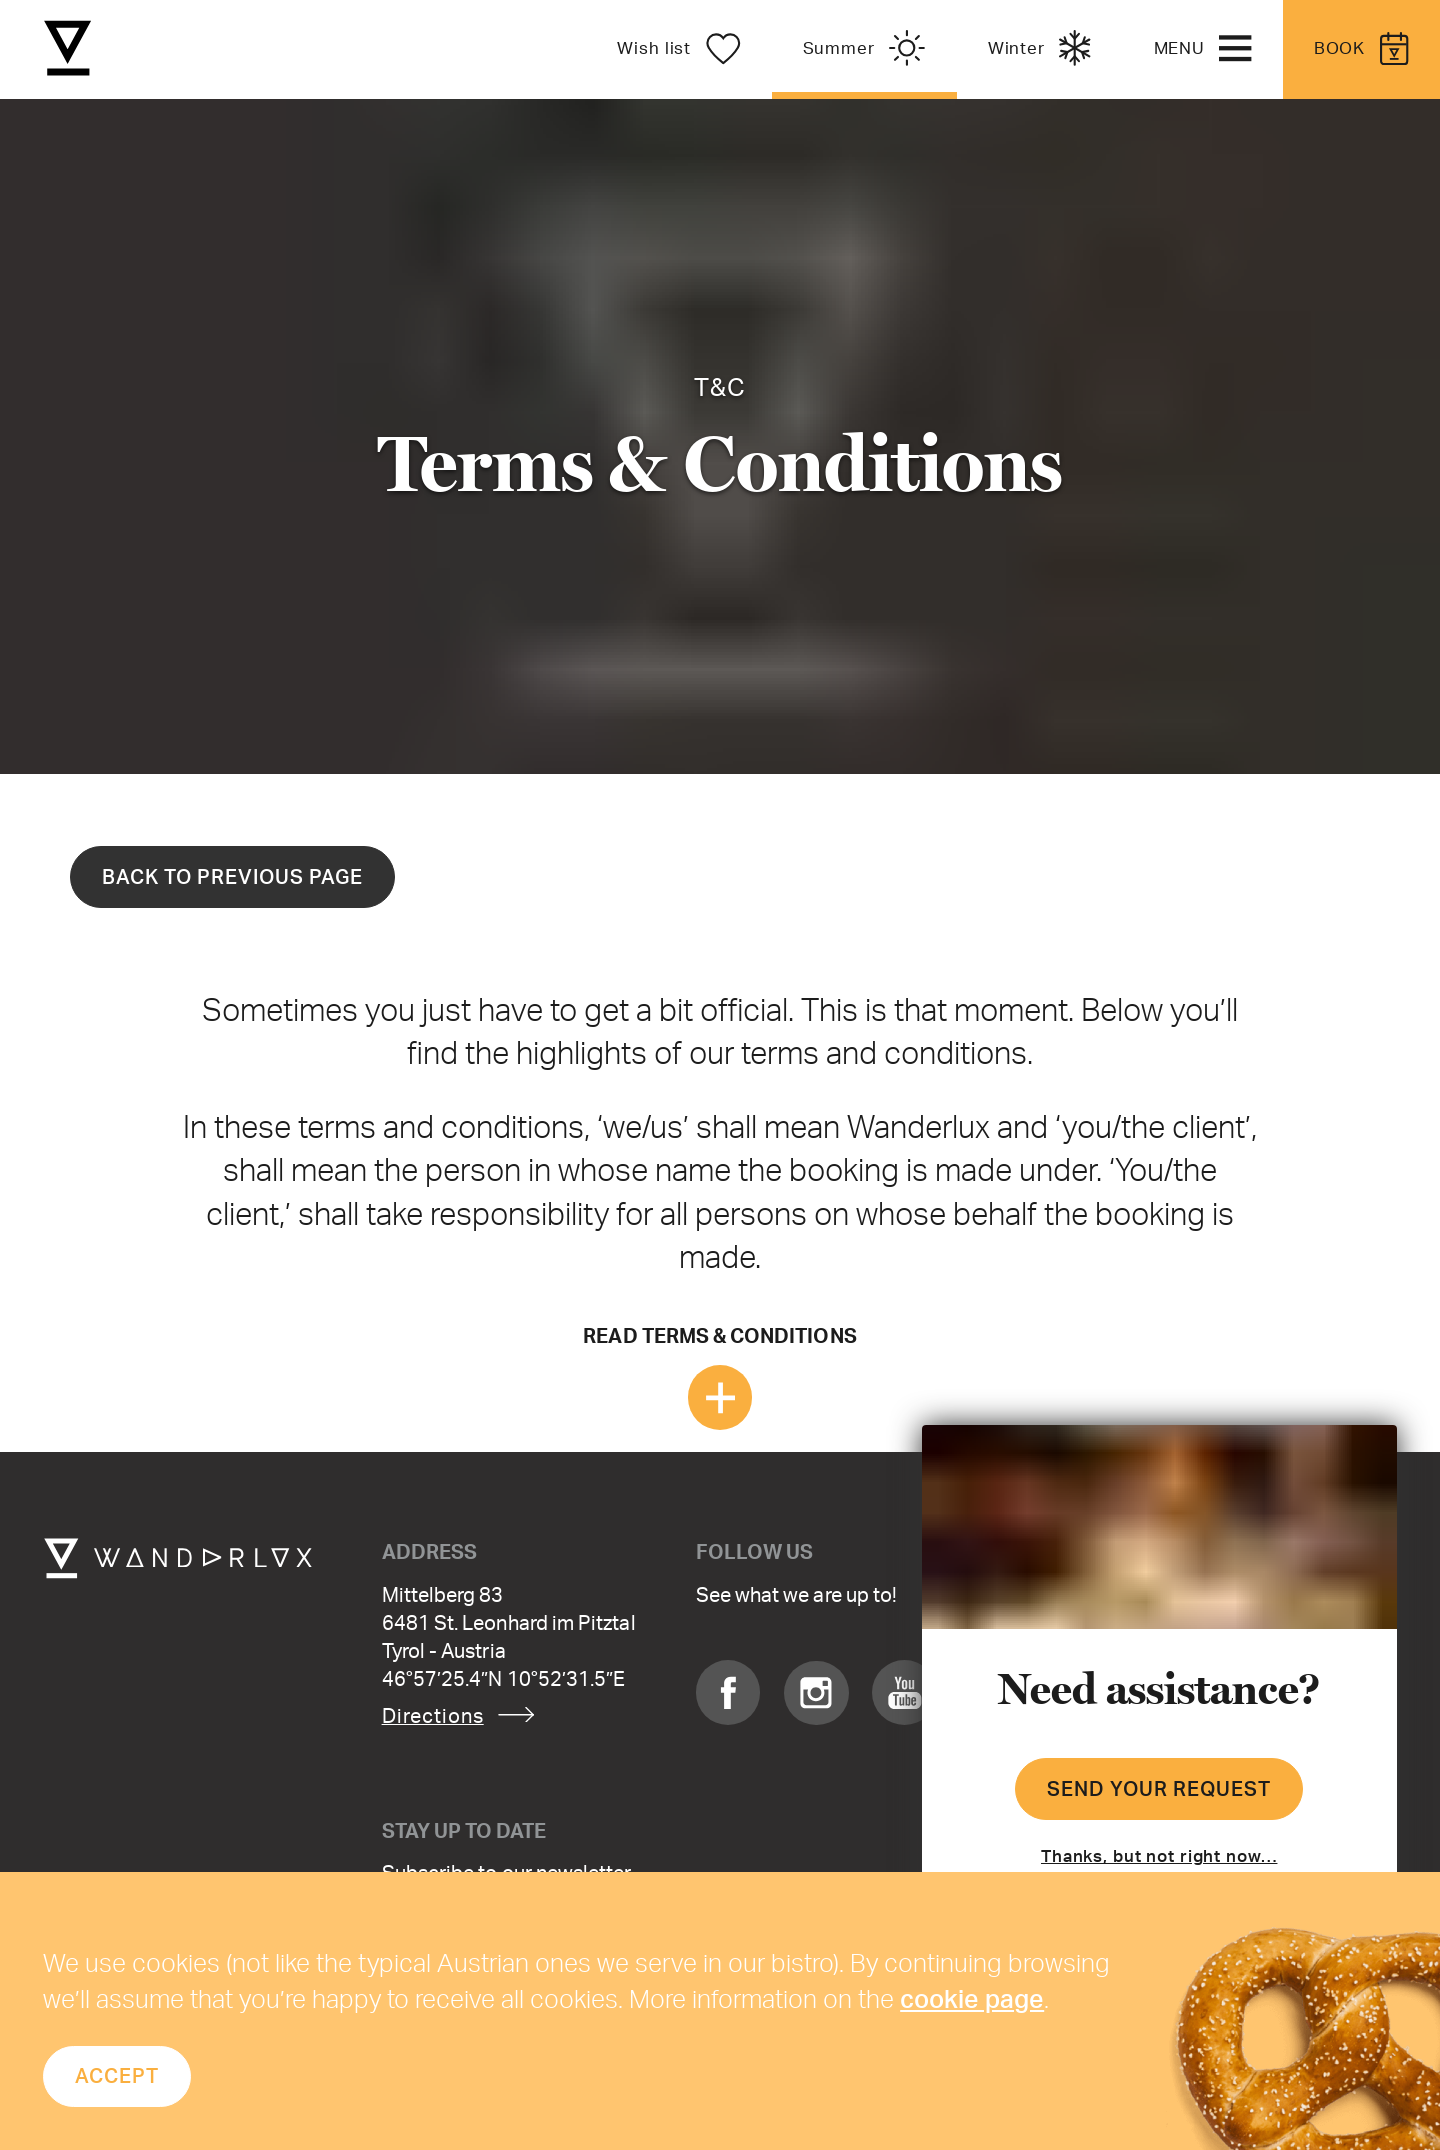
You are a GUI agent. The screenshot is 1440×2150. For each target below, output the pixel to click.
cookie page (972, 1998)
